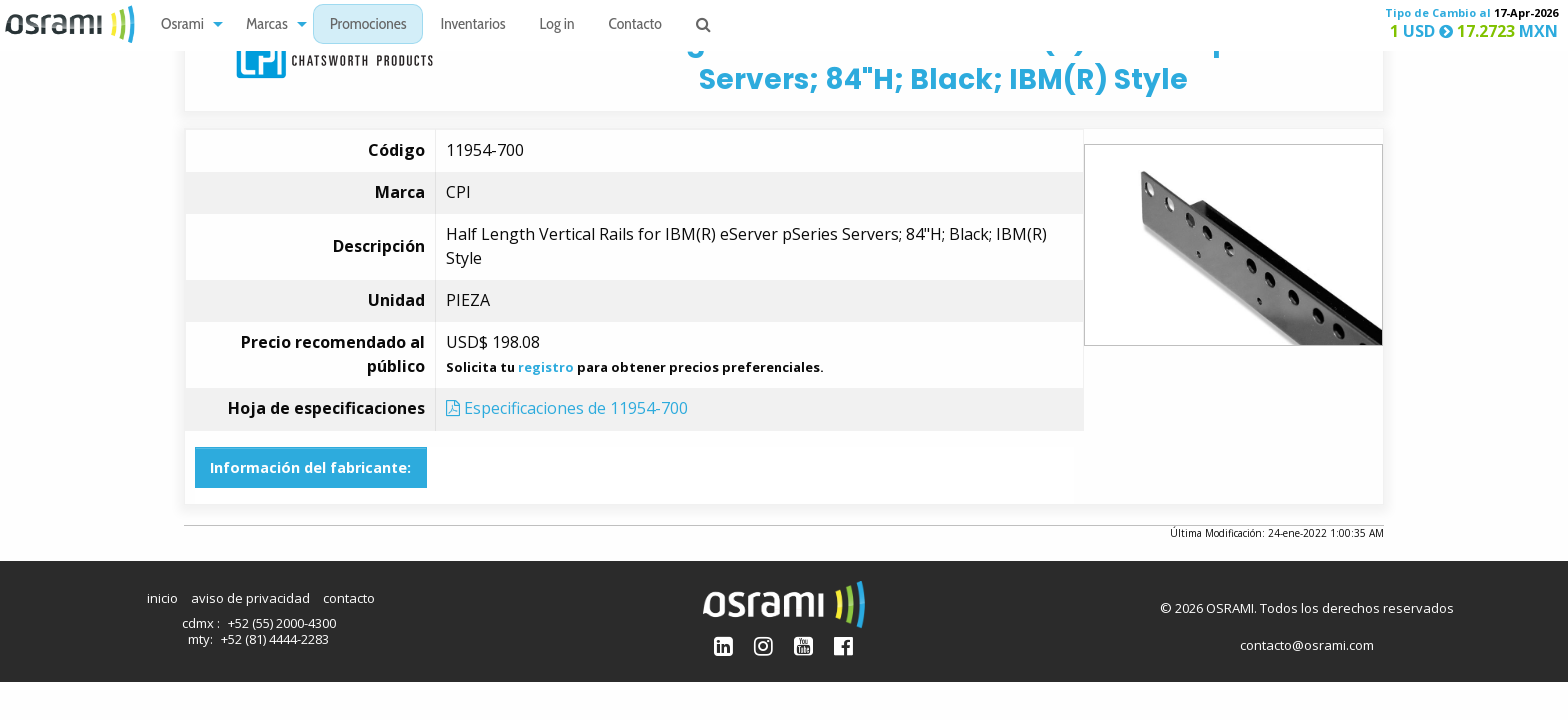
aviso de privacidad (250, 598)
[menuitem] (186, 24)
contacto (349, 598)
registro (546, 367)
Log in (557, 25)
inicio (162, 598)
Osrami (182, 25)
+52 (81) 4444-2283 (275, 639)
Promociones (368, 25)
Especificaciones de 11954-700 (567, 408)
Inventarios (472, 25)
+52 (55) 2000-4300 (282, 623)
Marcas (267, 25)
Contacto (635, 25)
